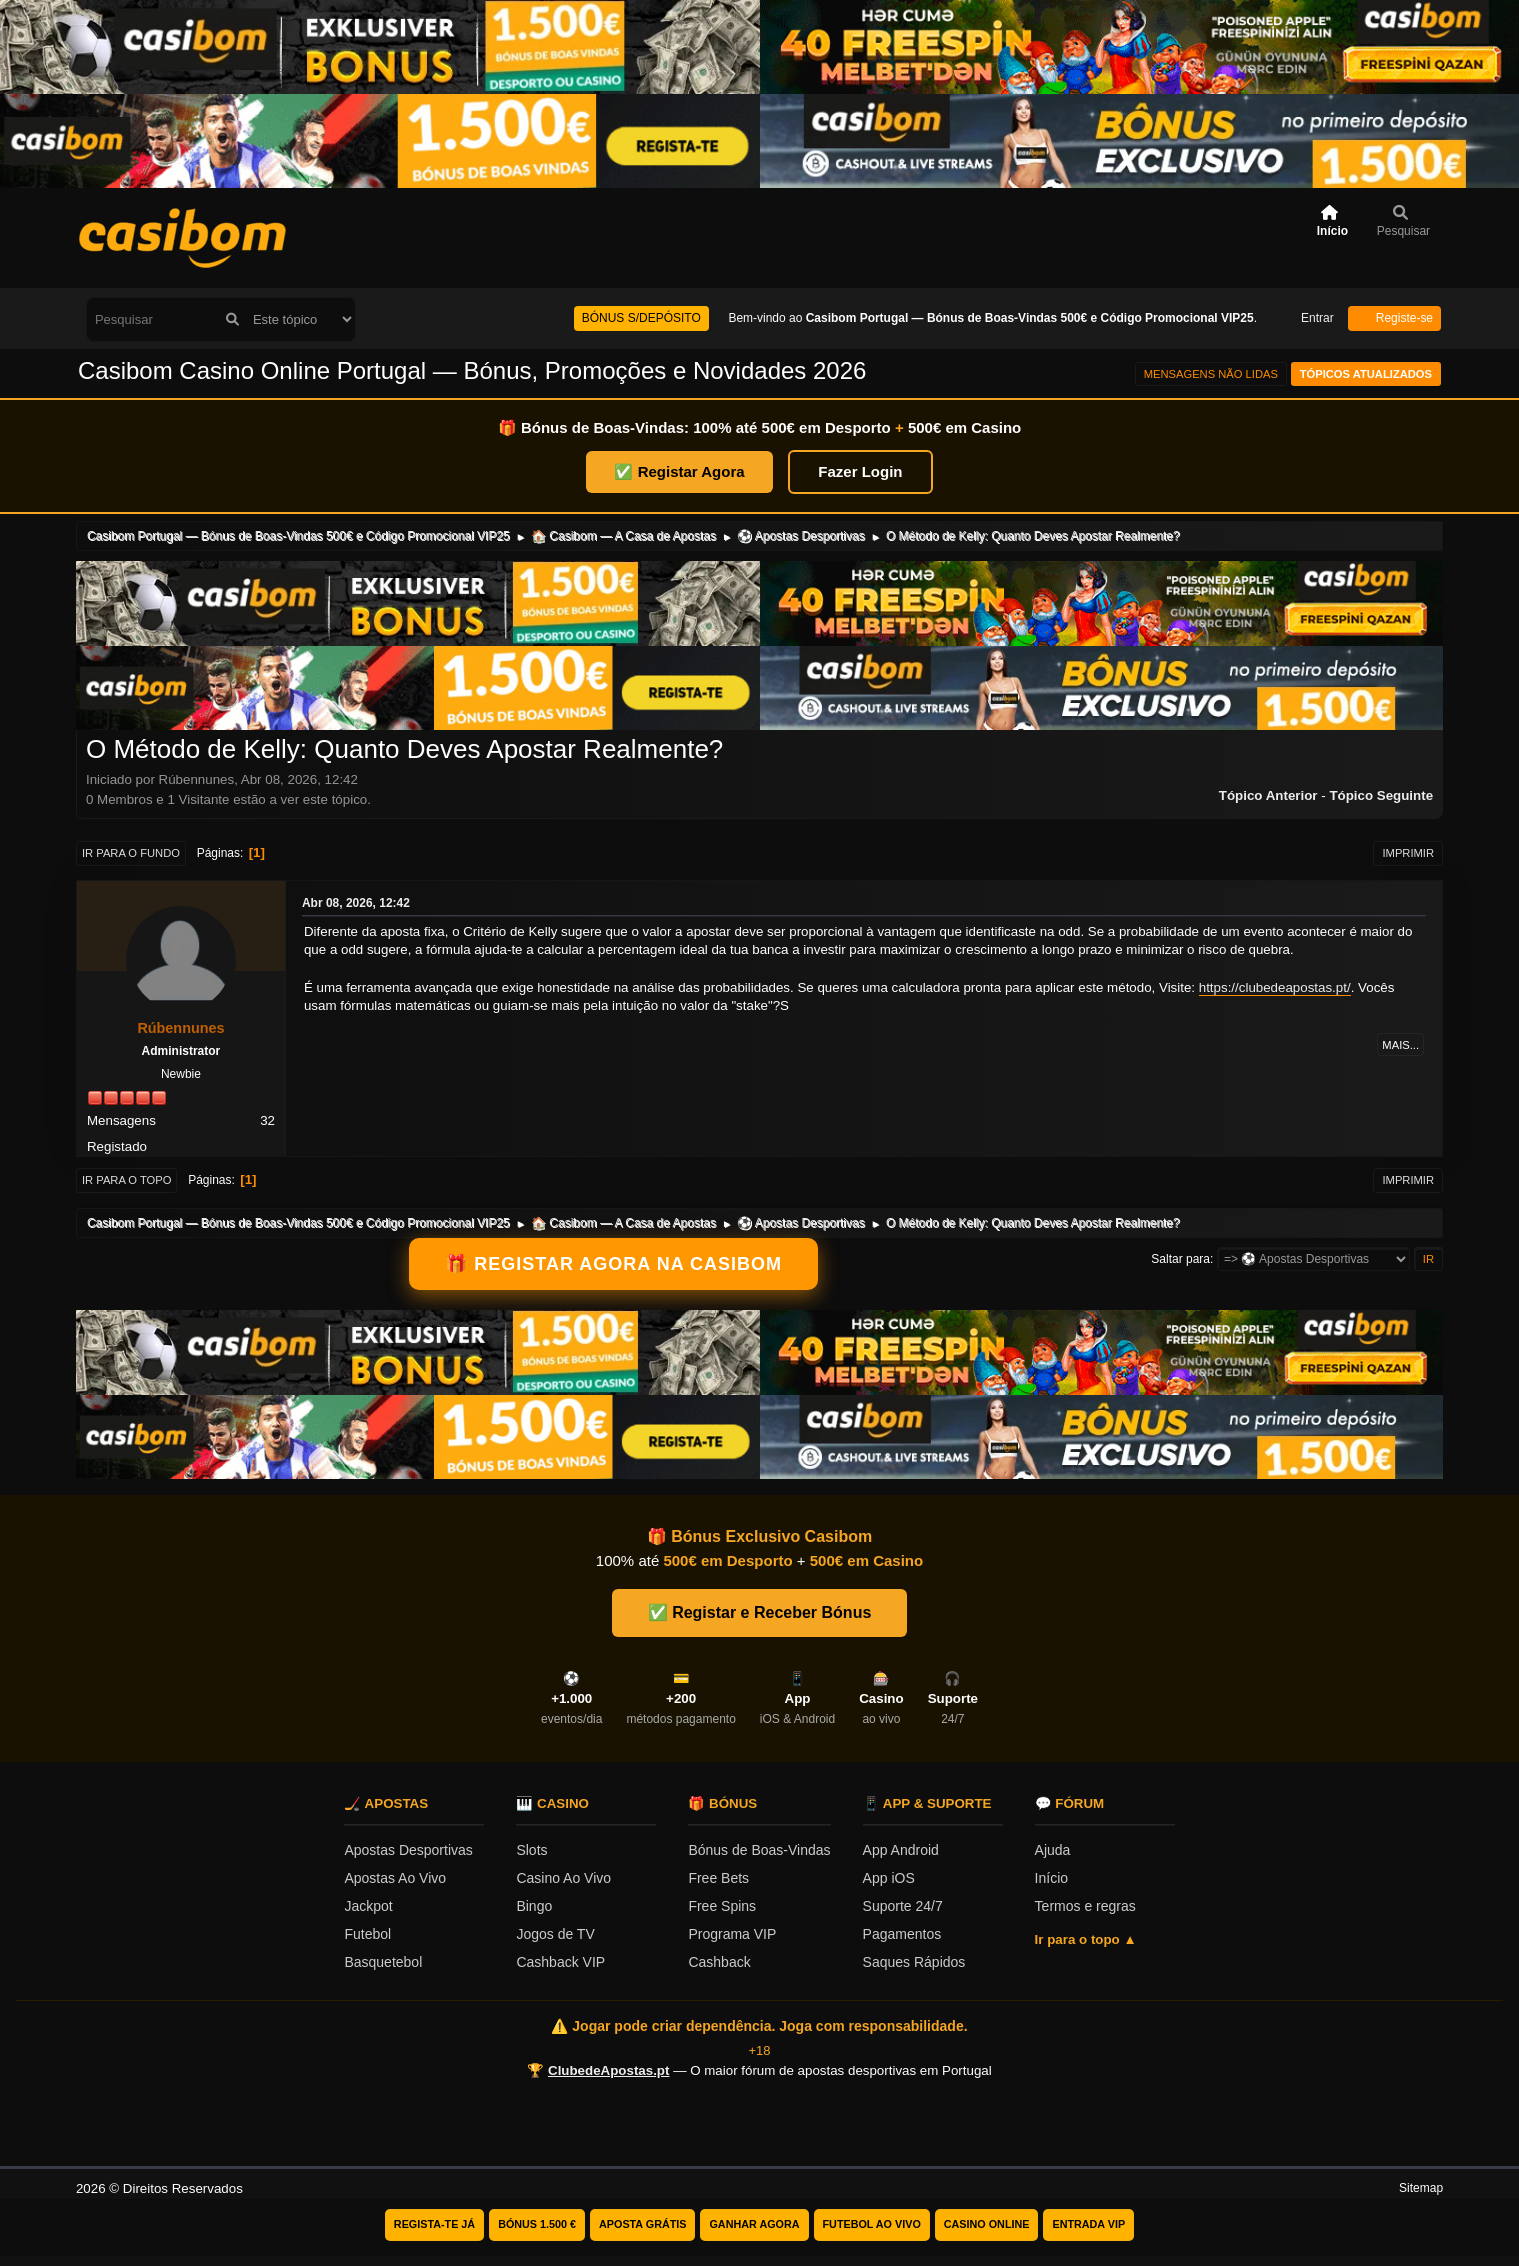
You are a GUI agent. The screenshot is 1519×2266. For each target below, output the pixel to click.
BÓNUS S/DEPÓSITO (641, 318)
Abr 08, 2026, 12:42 (356, 903)
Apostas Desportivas (408, 1850)
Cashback (719, 1962)
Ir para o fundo (131, 853)
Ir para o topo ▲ (1086, 1939)
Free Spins (722, 1906)
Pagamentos (902, 1934)
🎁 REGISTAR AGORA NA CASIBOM (613, 1264)
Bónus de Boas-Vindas (759, 1850)
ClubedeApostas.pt (608, 2070)
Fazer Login (860, 471)
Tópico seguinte (1381, 795)
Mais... (1400, 1045)
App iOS (889, 1878)
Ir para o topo (127, 1180)
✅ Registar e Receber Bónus (760, 1612)
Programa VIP (732, 1934)
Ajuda (1053, 1850)
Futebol (367, 1934)
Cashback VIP (560, 1962)
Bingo (534, 1906)
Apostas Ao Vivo (395, 1878)
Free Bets (718, 1878)
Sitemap (1421, 2188)
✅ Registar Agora (679, 471)
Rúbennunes (180, 1028)
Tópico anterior (1268, 795)
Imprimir (1408, 853)
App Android (901, 1850)
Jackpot (368, 1906)
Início (1051, 1878)
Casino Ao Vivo (563, 1878)
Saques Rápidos (914, 1962)
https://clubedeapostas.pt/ (1275, 987)
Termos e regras (1085, 1906)
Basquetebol (383, 1962)
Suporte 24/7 (903, 1906)
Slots (531, 1850)
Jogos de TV (555, 1934)
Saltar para (1180, 1259)
